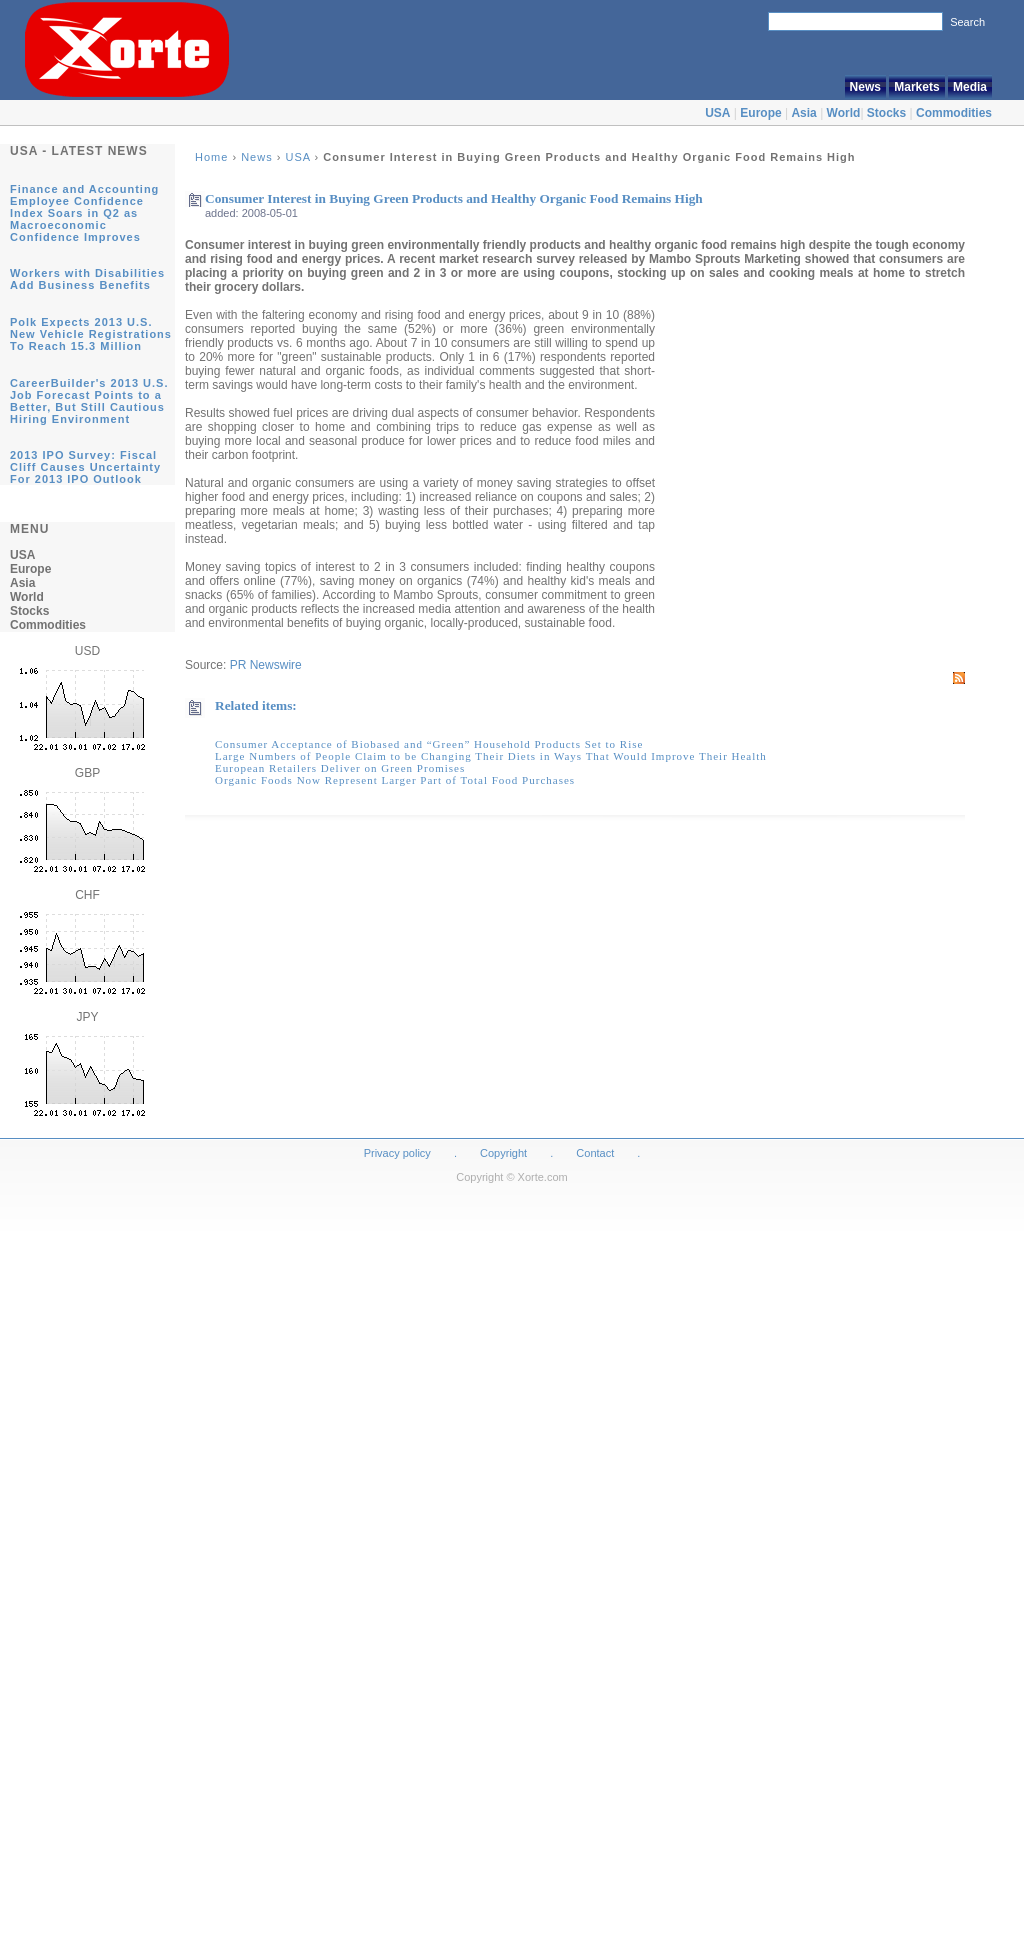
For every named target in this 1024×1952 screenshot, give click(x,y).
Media (970, 87)
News (865, 87)
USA (717, 113)
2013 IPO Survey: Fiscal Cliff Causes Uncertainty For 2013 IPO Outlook (85, 467)
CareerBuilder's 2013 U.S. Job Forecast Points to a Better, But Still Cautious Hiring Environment (89, 401)
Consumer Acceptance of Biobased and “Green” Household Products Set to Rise (429, 744)
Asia (803, 113)
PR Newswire (266, 665)
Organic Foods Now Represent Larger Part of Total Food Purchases (395, 780)
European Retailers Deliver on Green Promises (340, 768)
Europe (760, 113)
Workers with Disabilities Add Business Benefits (87, 279)
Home (211, 157)
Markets (916, 87)
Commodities (954, 113)
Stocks (886, 113)
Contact (595, 1153)
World (844, 113)
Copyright (503, 1153)
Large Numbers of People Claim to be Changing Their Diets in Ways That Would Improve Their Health (491, 756)
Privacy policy (397, 1153)
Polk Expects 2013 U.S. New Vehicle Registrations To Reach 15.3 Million (91, 334)
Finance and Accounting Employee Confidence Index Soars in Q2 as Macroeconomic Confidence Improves (84, 213)
